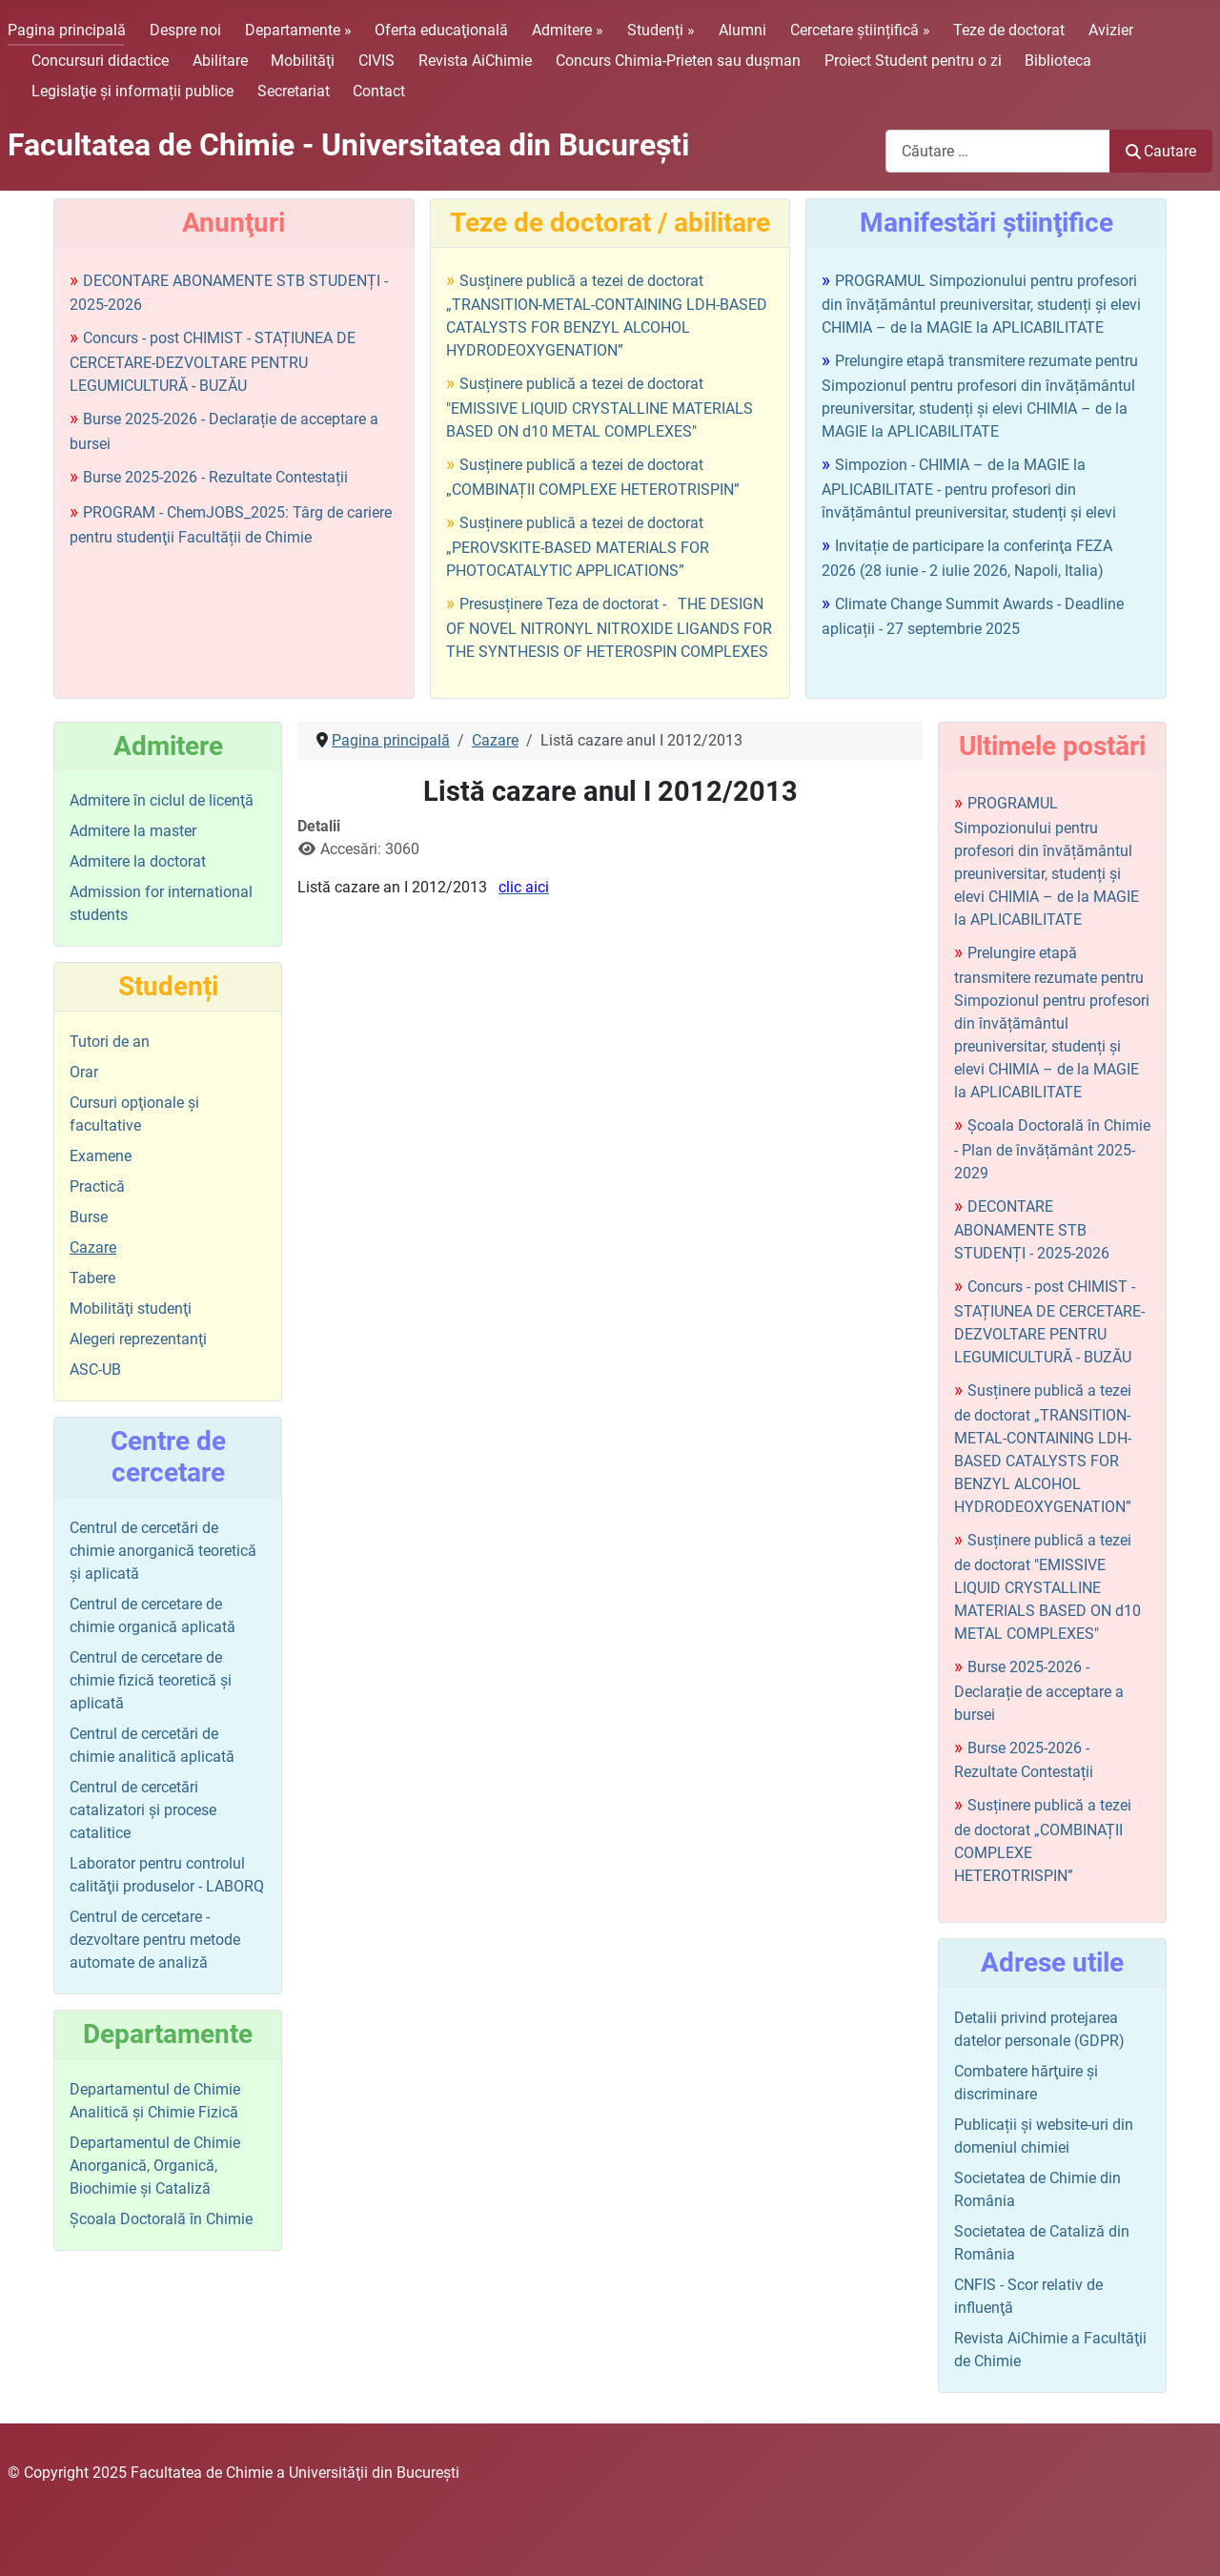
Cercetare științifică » (860, 30)
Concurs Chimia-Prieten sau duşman (678, 60)
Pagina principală (67, 30)
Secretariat (293, 91)
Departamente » (298, 30)
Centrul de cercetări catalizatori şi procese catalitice (143, 1810)
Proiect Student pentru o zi (913, 60)
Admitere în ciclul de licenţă (162, 800)
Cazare (93, 1247)
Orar (84, 1072)
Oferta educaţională (441, 30)
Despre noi (185, 30)
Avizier (1110, 30)
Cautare (1161, 151)
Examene (101, 1156)
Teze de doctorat (1009, 30)
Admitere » (567, 30)
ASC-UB (95, 1369)
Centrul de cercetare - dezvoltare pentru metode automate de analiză (155, 1940)
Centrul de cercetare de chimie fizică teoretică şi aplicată (151, 1680)
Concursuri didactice (100, 60)
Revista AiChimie (475, 60)
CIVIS (376, 60)
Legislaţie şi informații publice (132, 91)
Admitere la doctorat (138, 861)
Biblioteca (1058, 60)
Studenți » (661, 30)
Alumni (742, 30)
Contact (379, 91)
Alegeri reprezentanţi (138, 1339)
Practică (97, 1186)
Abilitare (220, 60)
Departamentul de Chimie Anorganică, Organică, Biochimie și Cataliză (155, 2166)
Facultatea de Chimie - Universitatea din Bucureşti (348, 145)
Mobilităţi (303, 60)
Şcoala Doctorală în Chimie (161, 2219)
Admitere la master (133, 831)
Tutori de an (110, 1041)
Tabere (92, 1278)
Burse (89, 1217)
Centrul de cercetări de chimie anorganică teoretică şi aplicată (163, 1551)
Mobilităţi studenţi (131, 1308)
